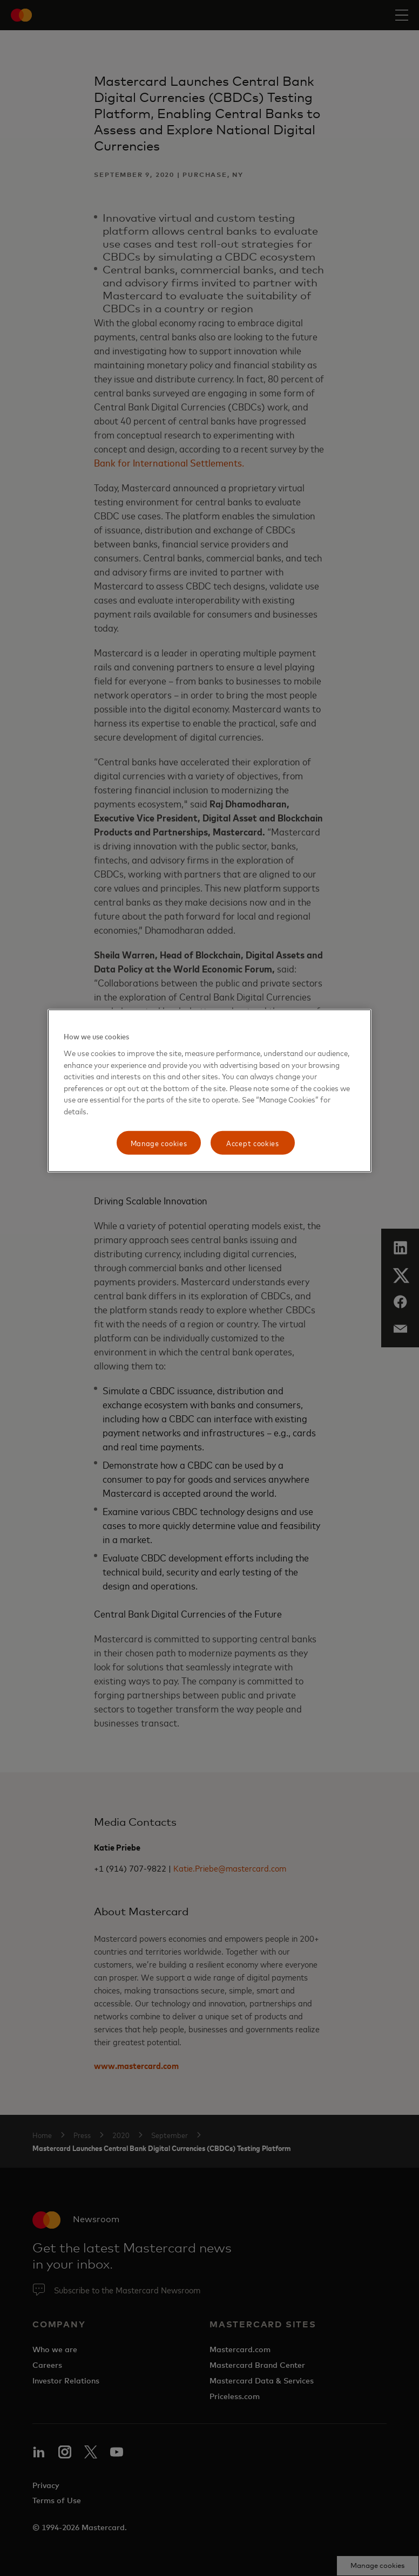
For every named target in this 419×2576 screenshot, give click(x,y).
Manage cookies (159, 1143)
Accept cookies (252, 1143)
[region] (209, 1091)
